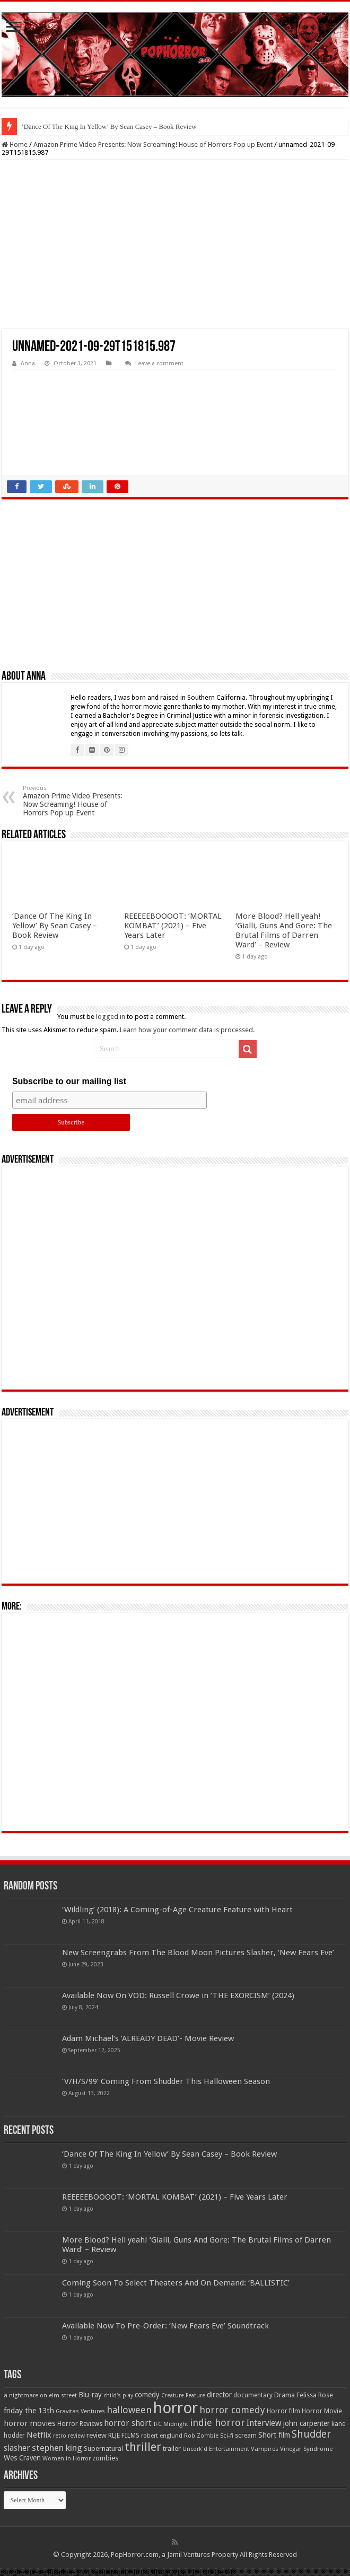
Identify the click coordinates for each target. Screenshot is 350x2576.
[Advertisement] (175, 244)
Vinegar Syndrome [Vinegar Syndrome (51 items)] (306, 2448)
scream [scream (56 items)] (246, 2435)
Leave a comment (159, 363)
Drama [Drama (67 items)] (284, 2395)
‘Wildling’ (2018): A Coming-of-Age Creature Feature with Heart (177, 1909)
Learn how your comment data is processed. (187, 1030)
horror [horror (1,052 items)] (175, 2408)
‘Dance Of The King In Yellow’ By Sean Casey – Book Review (108, 126)
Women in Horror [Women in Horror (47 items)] (66, 2458)
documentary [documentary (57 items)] (253, 2395)
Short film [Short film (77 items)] (274, 2435)
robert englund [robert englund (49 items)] (161, 2435)
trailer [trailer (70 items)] (172, 2448)
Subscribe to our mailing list (69, 1081)
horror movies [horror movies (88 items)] (30, 2423)
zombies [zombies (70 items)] (105, 2458)
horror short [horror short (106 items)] (128, 2423)
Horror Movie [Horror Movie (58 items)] (322, 2411)
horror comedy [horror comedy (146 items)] (232, 2409)
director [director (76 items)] (219, 2394)
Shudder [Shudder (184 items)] (311, 2434)
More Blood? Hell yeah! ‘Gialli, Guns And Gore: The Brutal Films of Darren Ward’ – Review (283, 930)
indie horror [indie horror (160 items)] (217, 2422)
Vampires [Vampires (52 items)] (264, 2448)
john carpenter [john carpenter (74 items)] (306, 2423)
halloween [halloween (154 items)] (129, 2409)
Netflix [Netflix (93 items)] (39, 2435)
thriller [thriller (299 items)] (143, 2447)
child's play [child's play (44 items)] (118, 2395)
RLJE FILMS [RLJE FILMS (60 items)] (123, 2435)
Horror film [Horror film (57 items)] (283, 2411)
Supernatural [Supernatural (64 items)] (103, 2448)
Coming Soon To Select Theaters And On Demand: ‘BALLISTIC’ (176, 2283)
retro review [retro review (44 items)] (69, 2435)
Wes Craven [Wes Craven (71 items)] (22, 2458)
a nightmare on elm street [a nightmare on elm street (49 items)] (40, 2395)
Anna (28, 363)
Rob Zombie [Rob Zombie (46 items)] (201, 2435)
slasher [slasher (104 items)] (17, 2448)
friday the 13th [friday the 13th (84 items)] (29, 2410)
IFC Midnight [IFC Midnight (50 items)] (170, 2424)
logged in (110, 1017)
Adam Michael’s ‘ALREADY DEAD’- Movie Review (148, 2038)
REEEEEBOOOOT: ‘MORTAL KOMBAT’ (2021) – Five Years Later (173, 925)
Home (15, 144)
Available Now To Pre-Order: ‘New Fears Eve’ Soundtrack (165, 2326)
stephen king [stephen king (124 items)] (57, 2447)
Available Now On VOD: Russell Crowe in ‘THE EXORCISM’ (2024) (178, 1995)
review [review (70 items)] (96, 2435)
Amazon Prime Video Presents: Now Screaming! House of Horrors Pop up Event (153, 144)
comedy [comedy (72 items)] (147, 2394)
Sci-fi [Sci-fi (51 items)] (226, 2435)
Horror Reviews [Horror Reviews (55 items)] (79, 2424)
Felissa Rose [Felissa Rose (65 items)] (314, 2395)
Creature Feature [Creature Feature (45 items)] (183, 2395)
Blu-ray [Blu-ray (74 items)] (90, 2394)
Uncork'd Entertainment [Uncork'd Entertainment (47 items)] (215, 2449)
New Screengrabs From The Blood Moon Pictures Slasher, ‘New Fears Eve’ (198, 1952)
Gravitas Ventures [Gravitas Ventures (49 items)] (80, 2411)
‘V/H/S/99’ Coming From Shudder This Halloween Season (166, 2081)
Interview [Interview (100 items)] (264, 2423)
